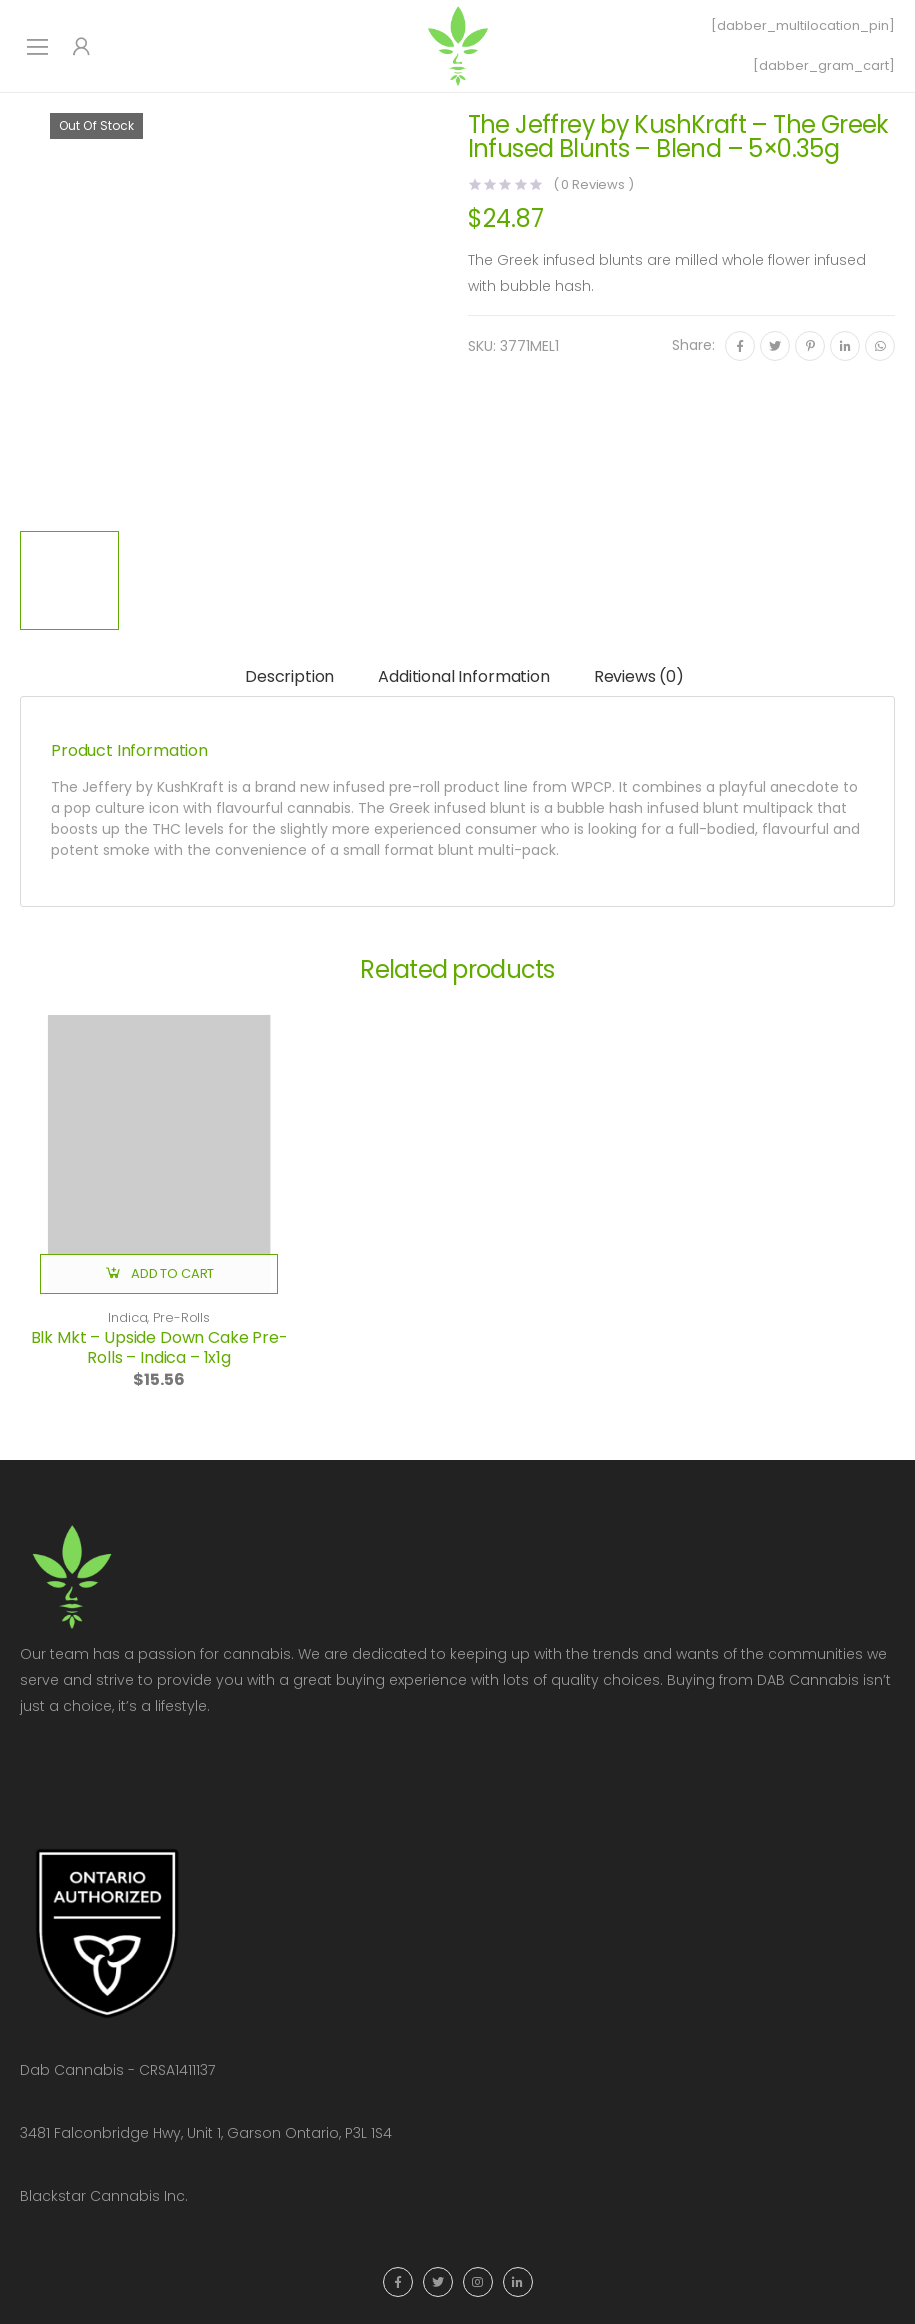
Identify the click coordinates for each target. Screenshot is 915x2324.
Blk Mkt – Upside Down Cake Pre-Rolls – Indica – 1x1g (159, 1347)
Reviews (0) (639, 676)
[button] (159, 1274)
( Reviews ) (593, 184)
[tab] (289, 678)
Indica (127, 1317)
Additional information (463, 676)
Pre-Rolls (181, 1317)
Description (289, 676)
